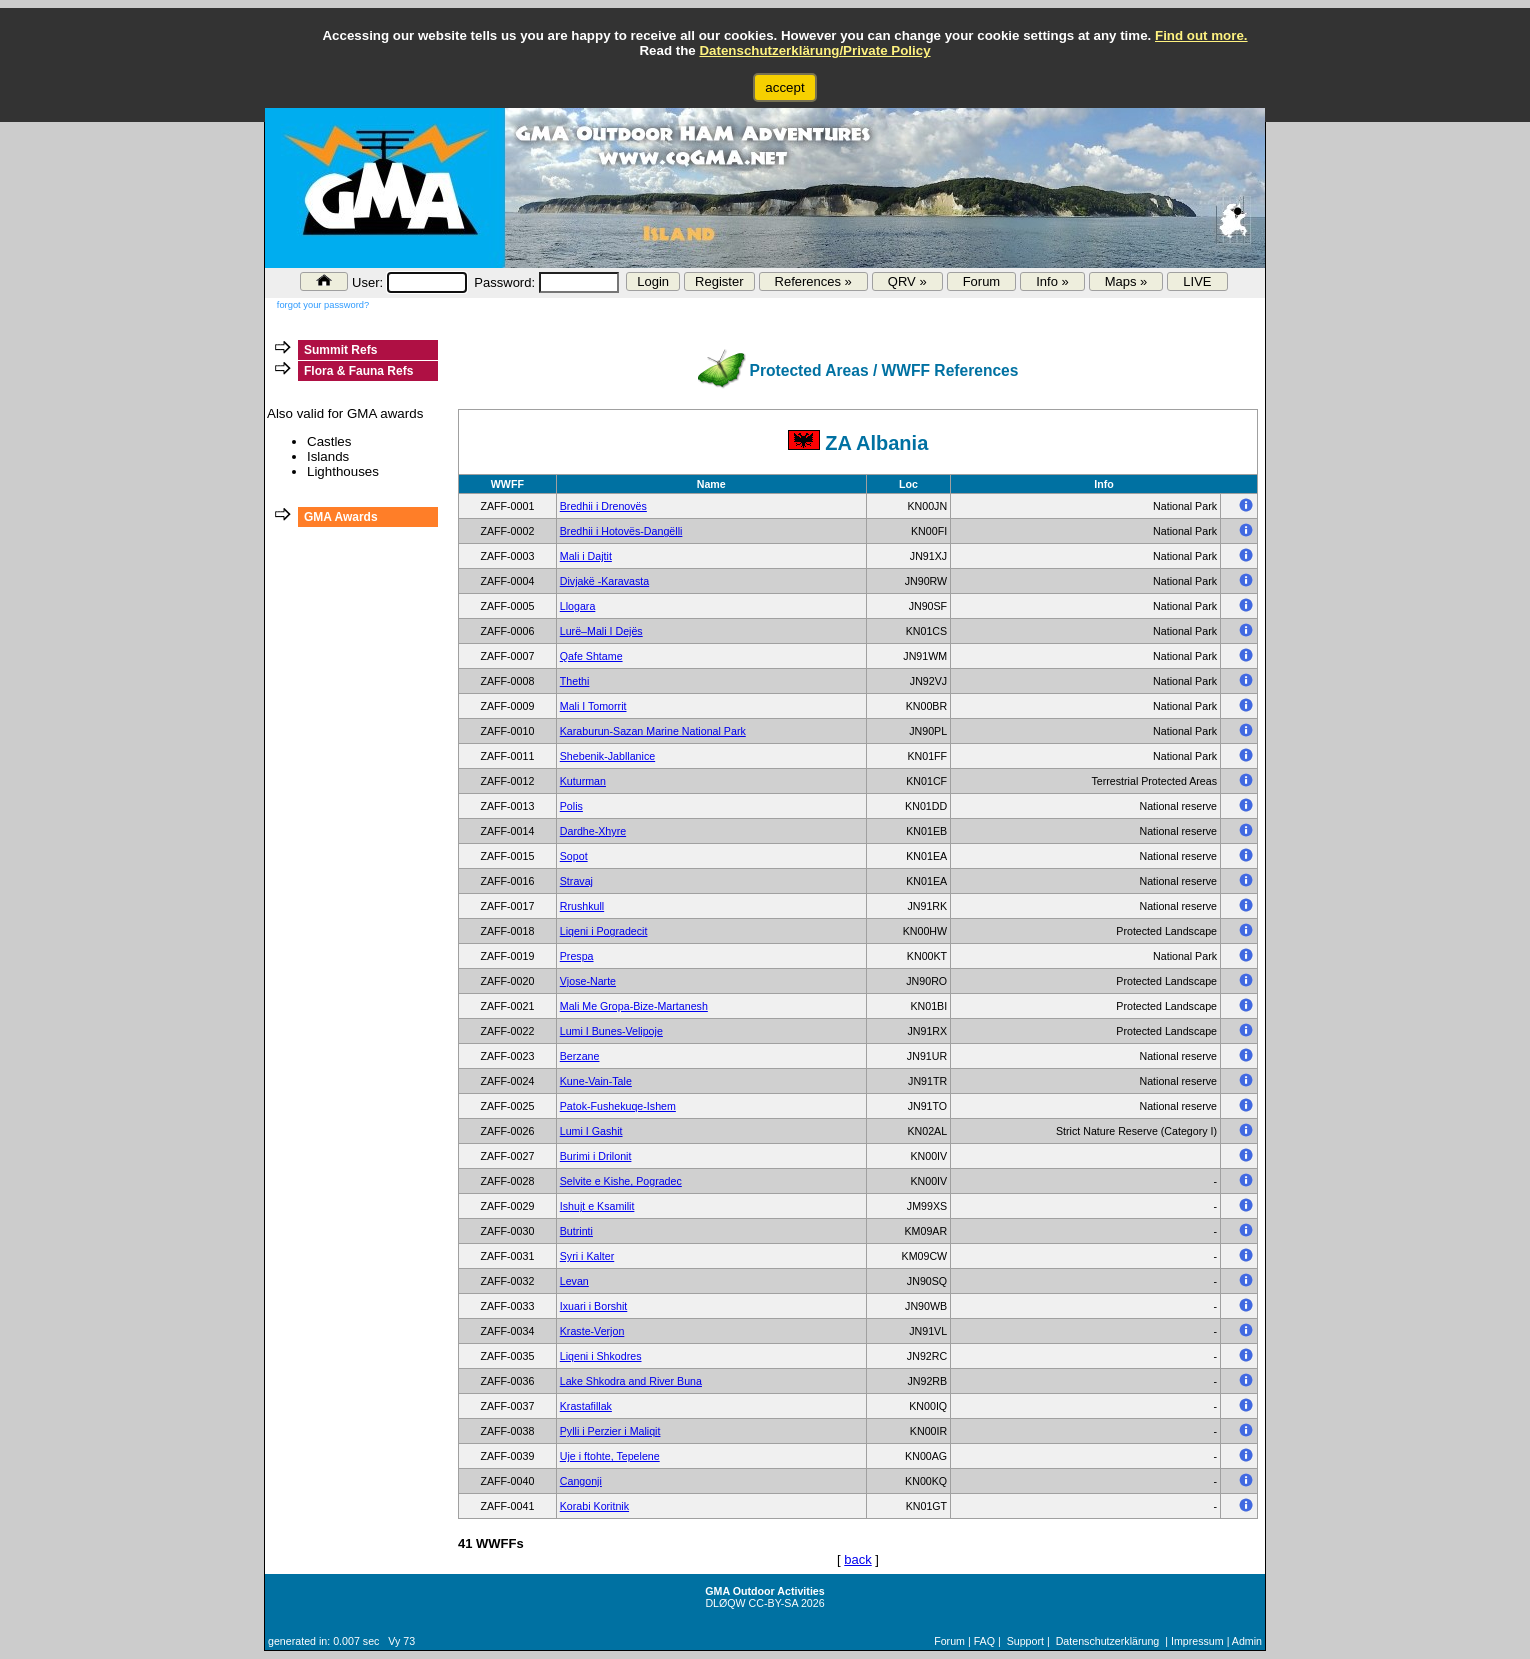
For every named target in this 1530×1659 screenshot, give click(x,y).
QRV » (907, 281)
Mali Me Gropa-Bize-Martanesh (634, 1006)
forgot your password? (323, 305)
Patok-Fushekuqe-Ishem (618, 1106)
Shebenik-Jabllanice (607, 756)
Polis (571, 806)
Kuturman (583, 781)
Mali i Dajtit (586, 556)
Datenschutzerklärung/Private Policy (814, 50)
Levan (574, 1281)
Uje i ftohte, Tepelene (610, 1456)
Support (1025, 1641)
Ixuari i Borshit (594, 1306)
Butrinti (576, 1231)
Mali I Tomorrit (593, 706)
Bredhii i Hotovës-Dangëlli (621, 531)
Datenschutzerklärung (1108, 1641)
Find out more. (1201, 35)
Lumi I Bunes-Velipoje (611, 1031)
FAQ (984, 1641)
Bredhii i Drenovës (603, 506)
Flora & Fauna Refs (358, 371)
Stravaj (576, 881)
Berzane (580, 1056)
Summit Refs (340, 350)
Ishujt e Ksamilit (597, 1206)
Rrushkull (582, 906)
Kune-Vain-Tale (596, 1081)
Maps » (1126, 281)
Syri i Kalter (587, 1256)
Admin (1247, 1641)
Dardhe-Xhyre (593, 831)
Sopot (574, 856)
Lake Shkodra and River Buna (631, 1381)
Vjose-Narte (588, 981)
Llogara (578, 606)
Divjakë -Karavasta (604, 581)
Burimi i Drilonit (596, 1156)
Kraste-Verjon (592, 1331)
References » (813, 281)
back (857, 1559)
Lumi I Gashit (591, 1131)
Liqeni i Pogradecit (604, 931)
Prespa (577, 956)
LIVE (1197, 281)
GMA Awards (341, 517)
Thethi (575, 681)
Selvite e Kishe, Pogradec (621, 1181)
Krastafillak (586, 1406)
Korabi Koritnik (594, 1506)
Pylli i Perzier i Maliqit (610, 1431)
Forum (982, 281)
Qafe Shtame (591, 656)
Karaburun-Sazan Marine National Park (653, 731)
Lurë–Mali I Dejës (601, 631)
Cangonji (581, 1481)
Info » (1052, 281)
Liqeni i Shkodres (601, 1356)
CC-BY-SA (773, 1603)
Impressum (1197, 1641)
